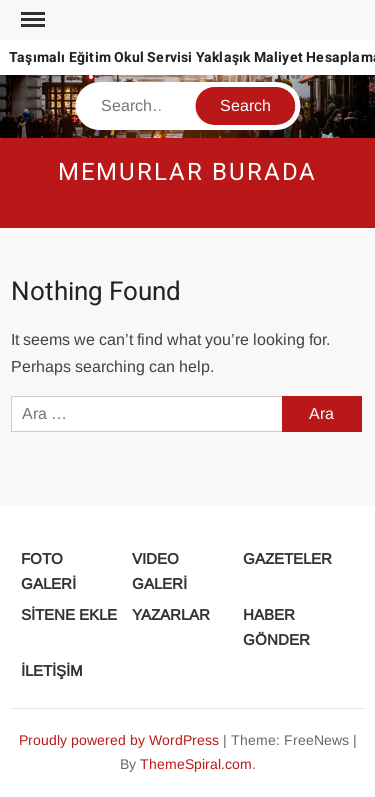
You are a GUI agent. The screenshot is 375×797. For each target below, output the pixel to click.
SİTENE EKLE (69, 614)
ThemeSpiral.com (196, 764)
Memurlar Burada (188, 172)
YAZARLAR (171, 614)
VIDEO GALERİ (159, 571)
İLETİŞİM (52, 670)
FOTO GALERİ (48, 571)
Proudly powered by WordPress (119, 740)
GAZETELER (287, 558)
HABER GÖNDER (276, 627)
